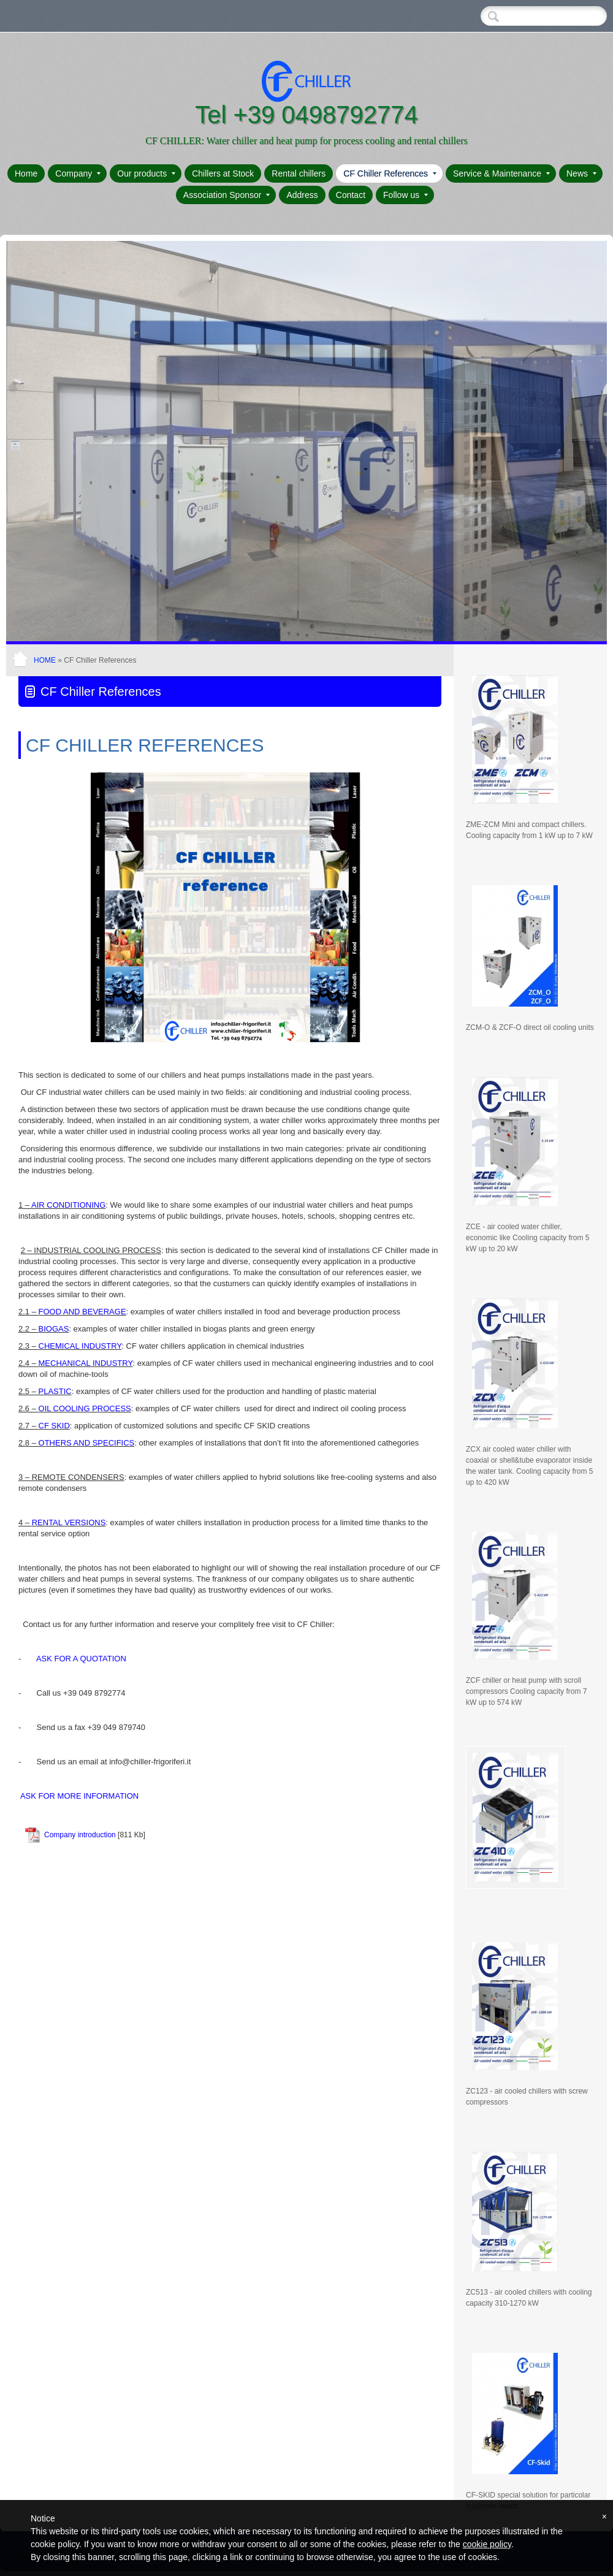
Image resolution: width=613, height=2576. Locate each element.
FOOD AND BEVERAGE (82, 1311)
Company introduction (80, 1835)
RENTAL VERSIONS (69, 1522)
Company (78, 173)
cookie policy (487, 2544)
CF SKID (54, 1425)
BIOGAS (54, 1328)
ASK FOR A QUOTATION (81, 1658)
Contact (350, 195)
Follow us (405, 195)
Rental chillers (299, 173)
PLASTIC (54, 1391)
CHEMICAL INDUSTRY (80, 1346)
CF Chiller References (389, 173)
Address (302, 195)
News (581, 173)
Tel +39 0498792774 (306, 114)
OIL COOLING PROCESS (85, 1408)
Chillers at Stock (223, 173)
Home (26, 173)
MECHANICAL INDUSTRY (86, 1363)
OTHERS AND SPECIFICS (87, 1442)
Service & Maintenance (501, 173)
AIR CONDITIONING (68, 1205)
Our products (146, 173)
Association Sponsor (226, 195)
